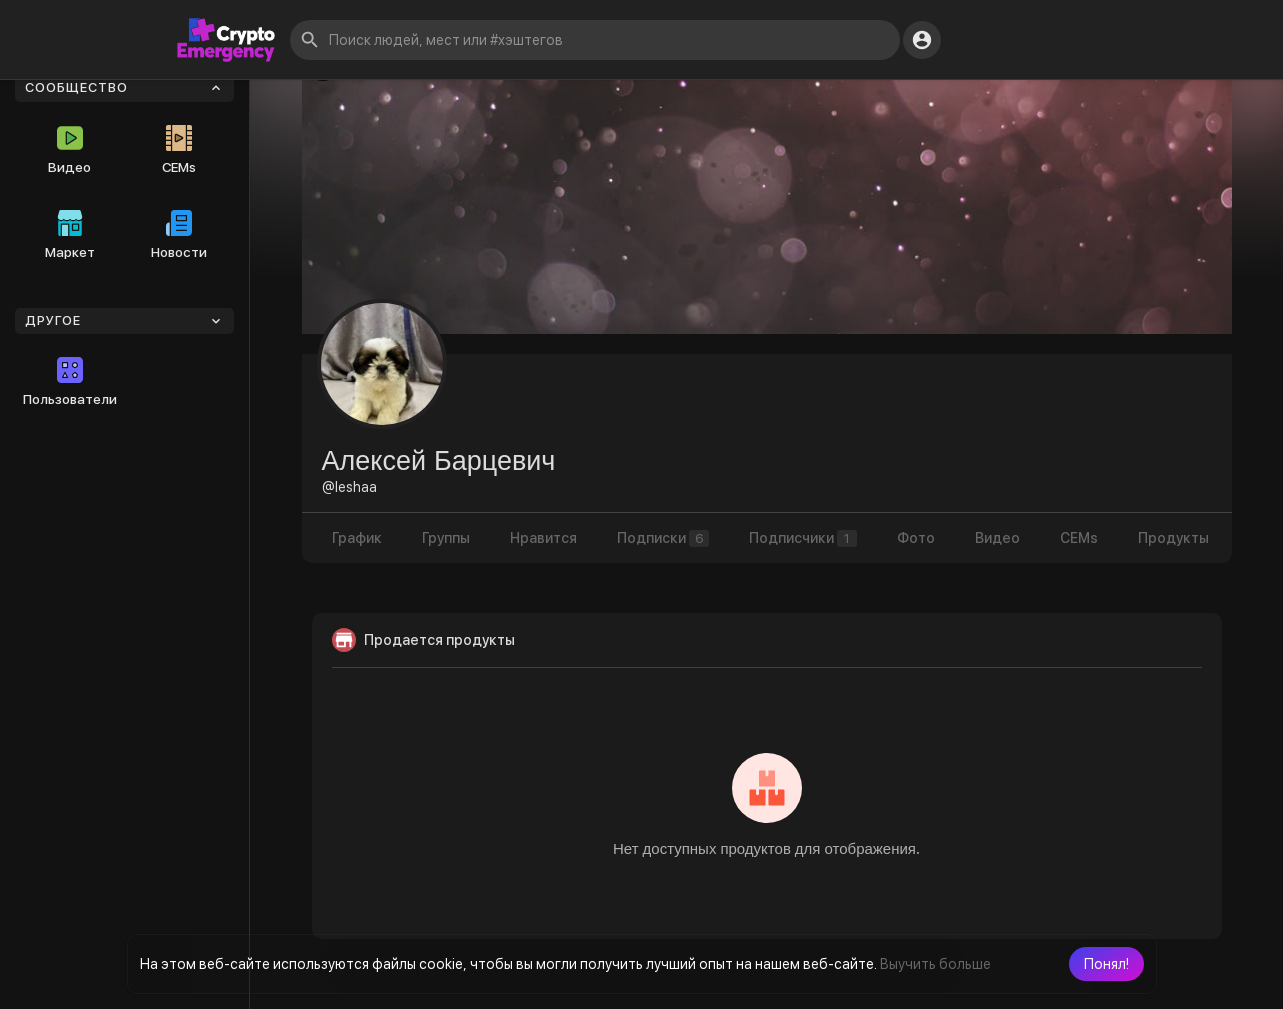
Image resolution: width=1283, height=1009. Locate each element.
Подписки (663, 538)
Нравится (543, 538)
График (357, 538)
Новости (179, 235)
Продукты (1173, 538)
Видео (69, 150)
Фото (916, 538)
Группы (446, 538)
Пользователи (70, 382)
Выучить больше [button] (935, 964)
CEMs (179, 150)
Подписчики (803, 538)
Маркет (70, 235)
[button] (1106, 964)
